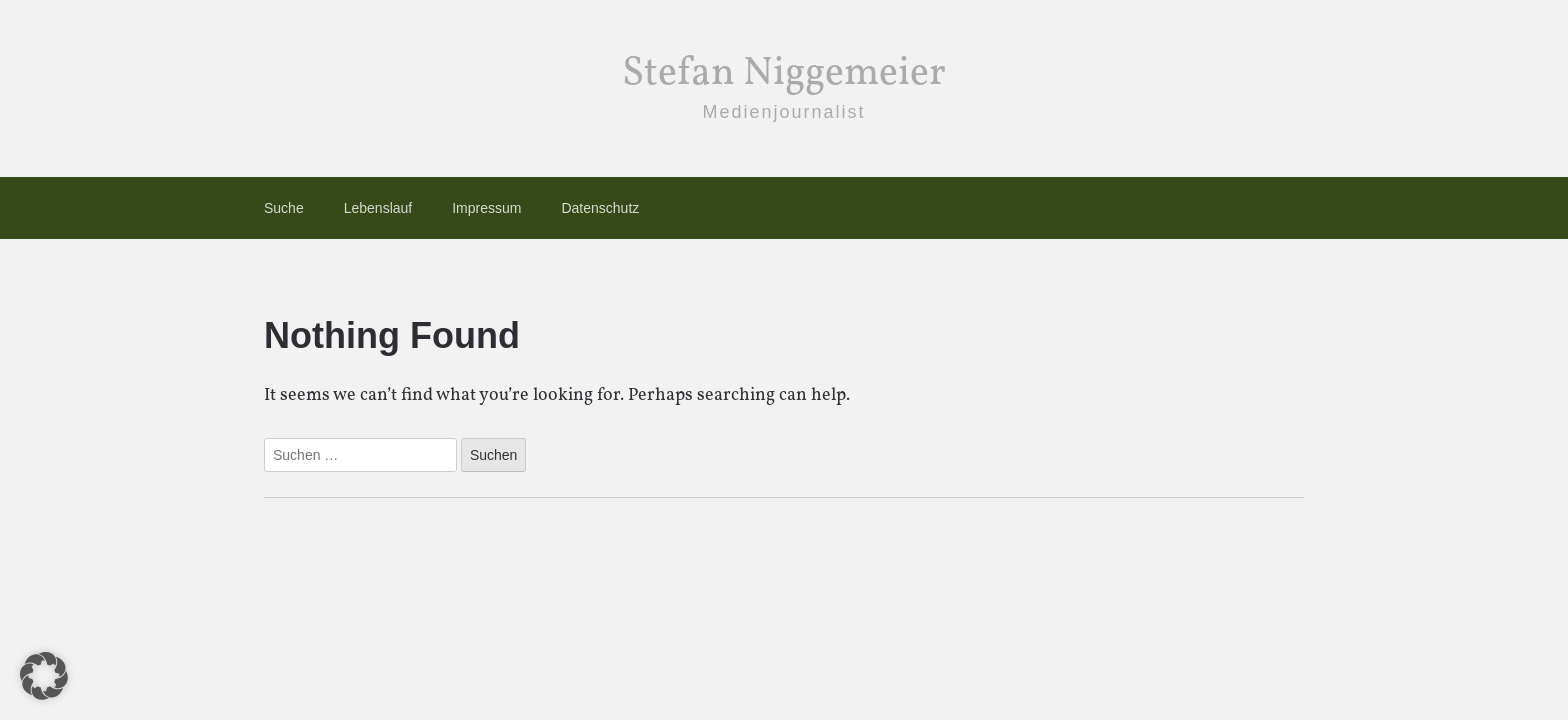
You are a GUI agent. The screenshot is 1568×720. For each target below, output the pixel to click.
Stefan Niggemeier (784, 74)
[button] (44, 676)
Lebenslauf (378, 208)
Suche (284, 208)
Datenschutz (600, 208)
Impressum (486, 208)
